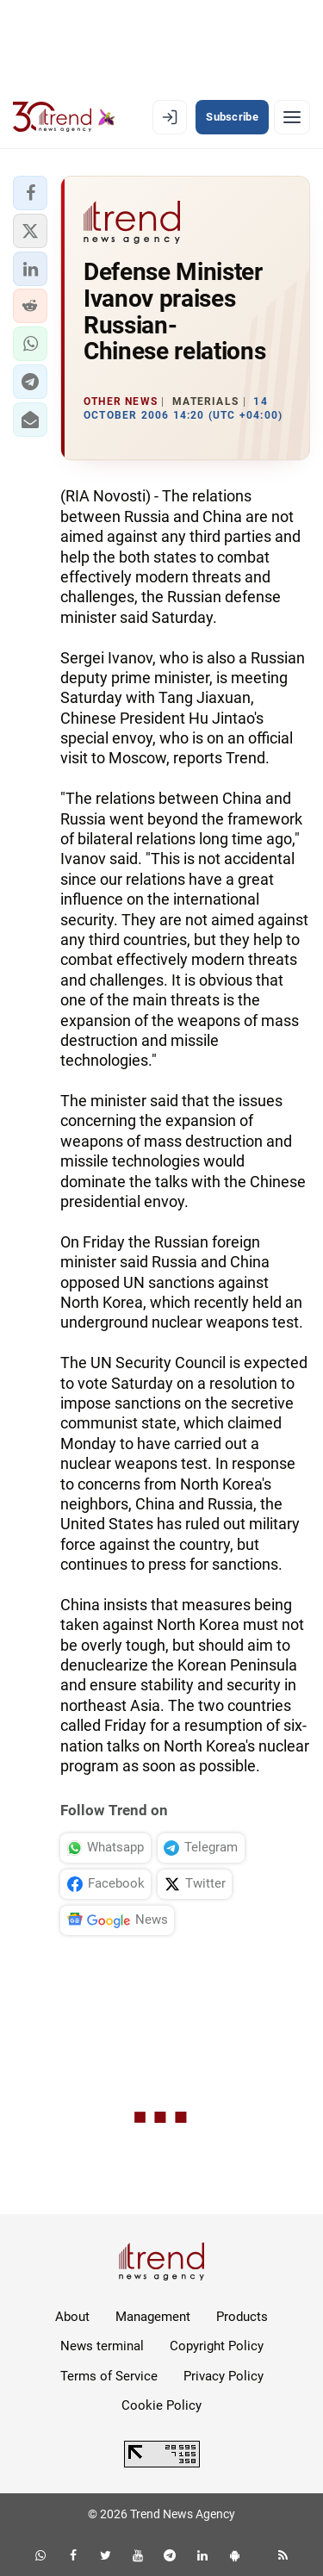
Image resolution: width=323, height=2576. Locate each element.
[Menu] (292, 117)
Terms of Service (109, 2376)
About (72, 2316)
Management (152, 2316)
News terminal (102, 2346)
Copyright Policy (217, 2346)
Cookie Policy (161, 2405)
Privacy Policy (223, 2376)
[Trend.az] (64, 117)
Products (242, 2316)
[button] (30, 193)
